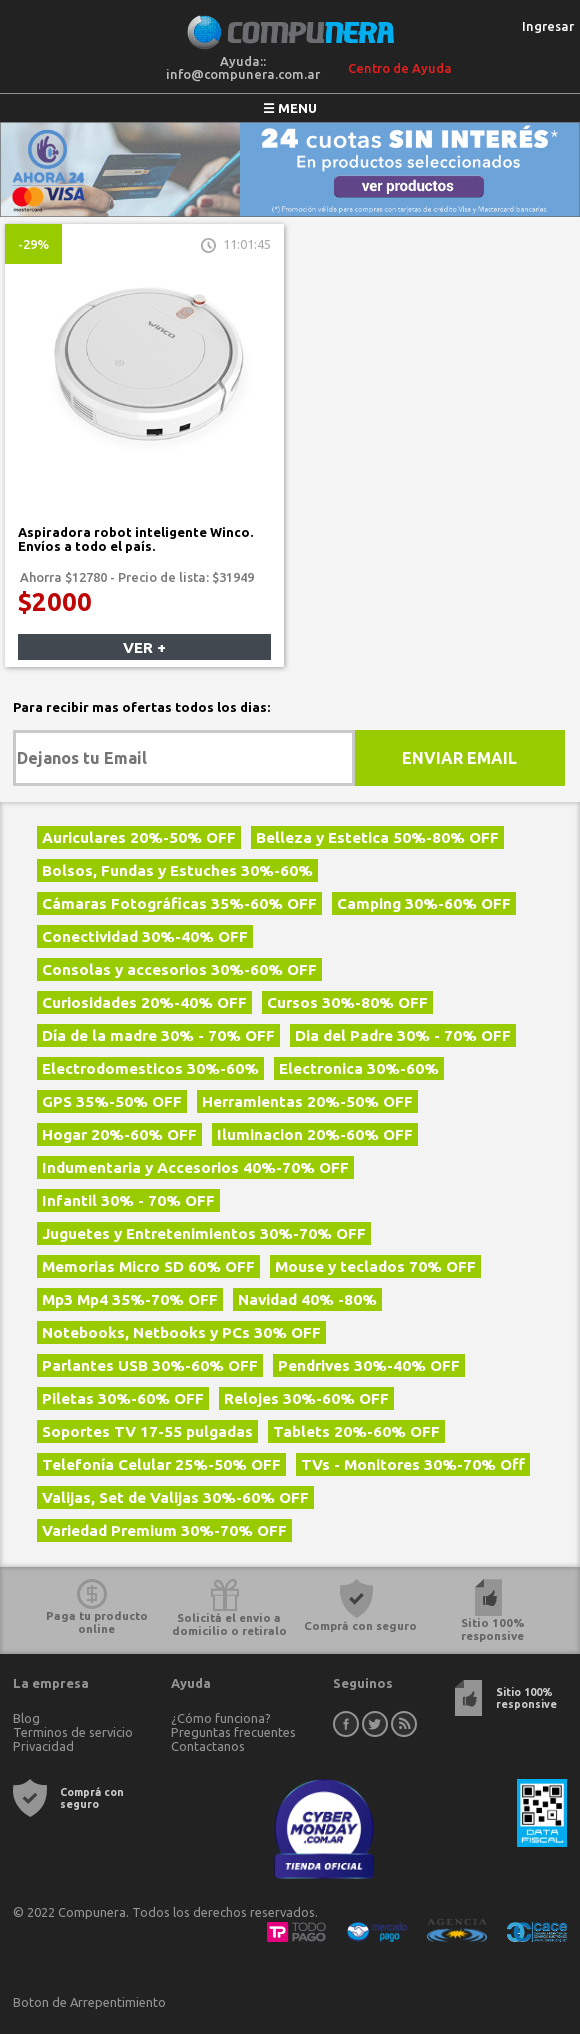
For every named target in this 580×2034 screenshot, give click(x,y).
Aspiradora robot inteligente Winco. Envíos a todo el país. (135, 539)
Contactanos (208, 1746)
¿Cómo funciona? (221, 1718)
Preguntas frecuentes (233, 1732)
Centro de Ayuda (400, 68)
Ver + (144, 647)
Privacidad (43, 1746)
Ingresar (548, 26)
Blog (26, 1718)
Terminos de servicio (73, 1732)
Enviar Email (459, 758)
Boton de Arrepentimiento (89, 2002)
